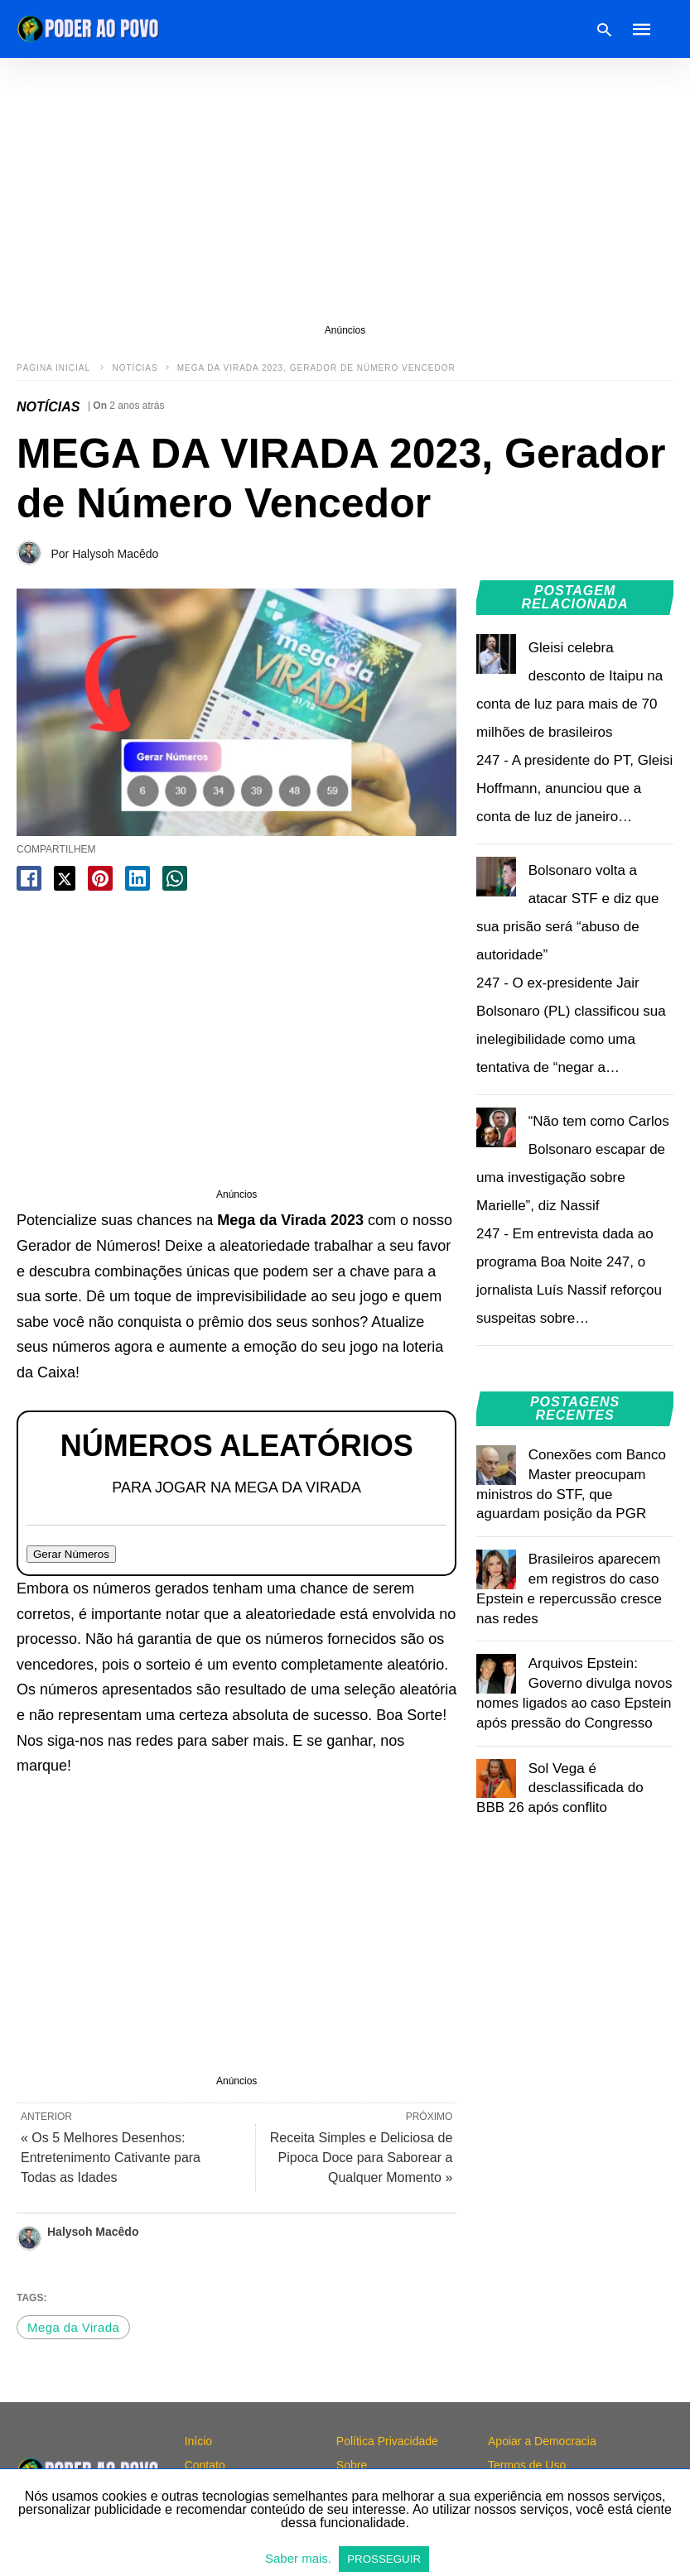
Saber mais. (300, 2558)
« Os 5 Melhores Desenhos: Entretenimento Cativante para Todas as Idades (110, 2157)
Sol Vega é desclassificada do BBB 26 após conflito (560, 1788)
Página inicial (55, 367)
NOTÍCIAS (134, 367)
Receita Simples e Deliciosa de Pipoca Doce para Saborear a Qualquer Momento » (361, 2157)
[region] (345, 190)
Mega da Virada (73, 2327)
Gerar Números (71, 1554)
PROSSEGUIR (384, 2559)
